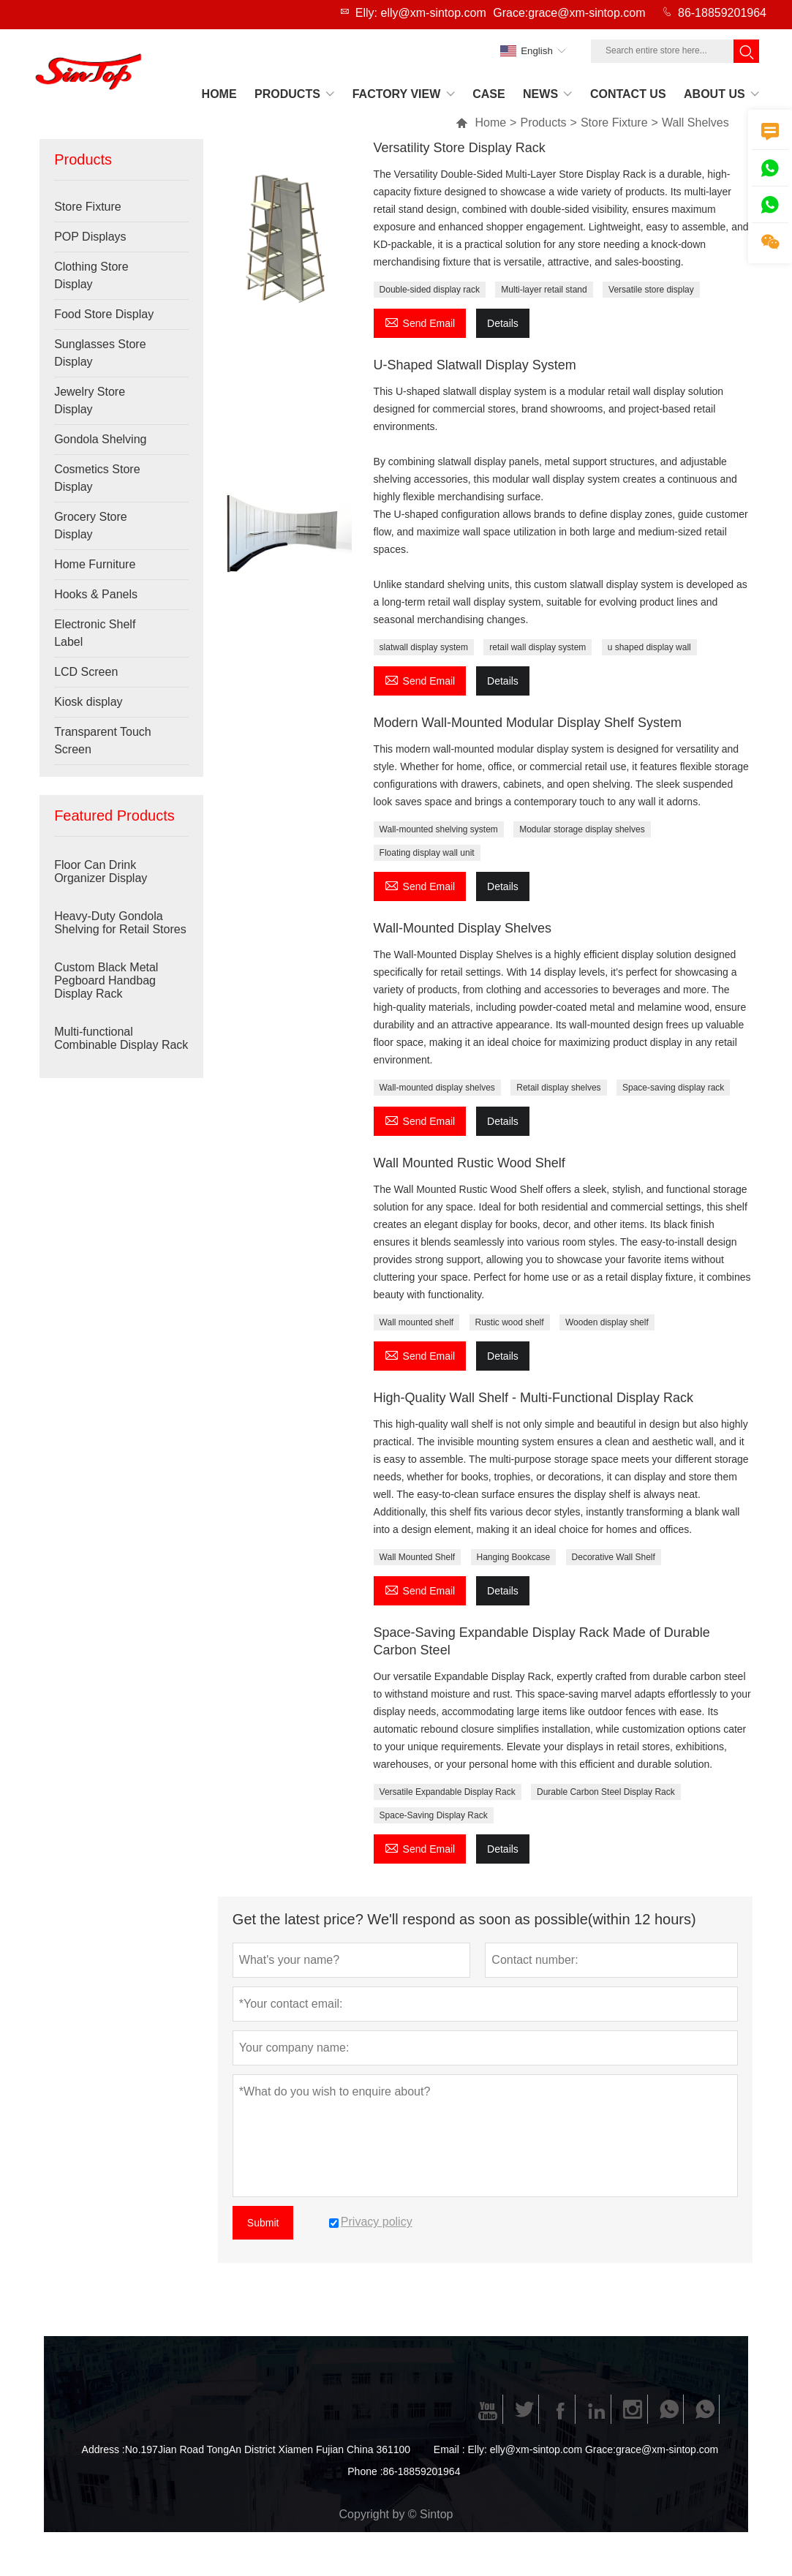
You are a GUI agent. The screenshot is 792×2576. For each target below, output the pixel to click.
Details (502, 323)
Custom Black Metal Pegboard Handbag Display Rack (106, 980)
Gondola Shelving (100, 439)
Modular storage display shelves (581, 829)
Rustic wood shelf (509, 1322)
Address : (103, 2449)
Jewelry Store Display (89, 400)
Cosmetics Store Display (97, 478)
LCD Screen (86, 672)
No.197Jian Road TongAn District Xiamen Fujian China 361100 (267, 2449)
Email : (449, 2449)
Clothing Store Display (91, 275)
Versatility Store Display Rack (460, 147)
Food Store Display (104, 314)
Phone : (364, 2471)
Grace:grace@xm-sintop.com (569, 13)
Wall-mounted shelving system (439, 829)
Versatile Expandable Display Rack (448, 1792)
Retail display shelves (558, 1087)
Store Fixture (614, 122)
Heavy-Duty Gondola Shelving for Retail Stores (120, 922)
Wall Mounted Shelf (418, 1557)
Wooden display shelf (607, 1322)
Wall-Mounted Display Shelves (462, 928)
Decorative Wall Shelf (613, 1557)
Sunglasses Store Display (100, 353)
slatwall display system (424, 647)
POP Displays (90, 236)
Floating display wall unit (427, 853)
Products (543, 122)
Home (481, 122)
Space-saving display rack (673, 1087)
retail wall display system (537, 647)
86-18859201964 (722, 13)
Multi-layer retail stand (544, 290)
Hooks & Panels (95, 594)
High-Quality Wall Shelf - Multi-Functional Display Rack (533, 1397)
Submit (263, 2223)
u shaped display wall (649, 647)
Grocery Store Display (90, 526)
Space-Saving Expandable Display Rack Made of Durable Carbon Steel (542, 1641)
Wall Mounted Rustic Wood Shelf (469, 1163)
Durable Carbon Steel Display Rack (606, 1792)
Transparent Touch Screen (102, 741)
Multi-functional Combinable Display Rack (121, 1038)
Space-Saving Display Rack (434, 1815)
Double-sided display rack (430, 290)
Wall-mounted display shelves (437, 1087)
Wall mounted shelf (417, 1322)
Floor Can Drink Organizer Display (100, 871)
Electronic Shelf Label (94, 633)
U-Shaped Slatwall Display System (475, 365)
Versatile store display (651, 290)
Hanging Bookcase (514, 1557)
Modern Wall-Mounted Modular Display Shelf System (528, 722)
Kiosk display (88, 702)
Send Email (420, 321)
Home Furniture (94, 564)
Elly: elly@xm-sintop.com (420, 13)
